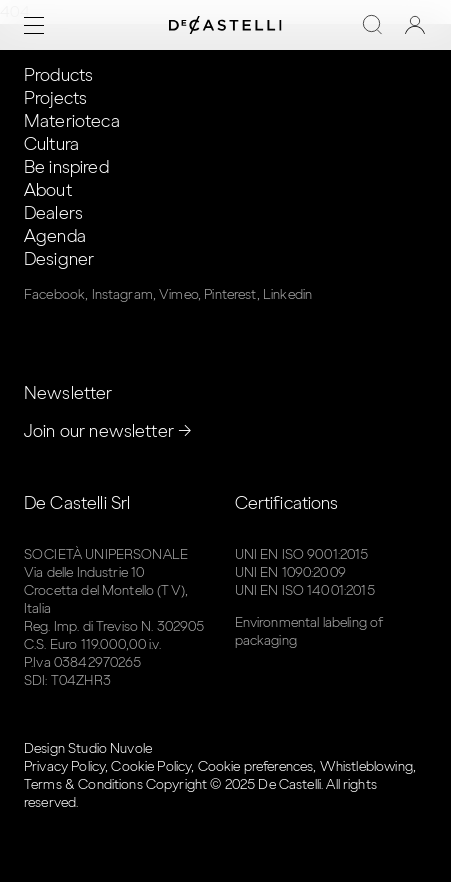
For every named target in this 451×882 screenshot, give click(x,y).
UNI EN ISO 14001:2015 (305, 590)
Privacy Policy (64, 766)
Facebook (54, 294)
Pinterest (230, 294)
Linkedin (287, 294)
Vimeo (178, 294)
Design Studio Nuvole (88, 748)
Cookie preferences (256, 766)
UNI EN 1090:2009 (290, 572)
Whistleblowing (366, 766)
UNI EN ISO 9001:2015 (302, 554)
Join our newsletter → (108, 431)
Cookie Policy (151, 766)
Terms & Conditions (83, 784)
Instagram (122, 294)
